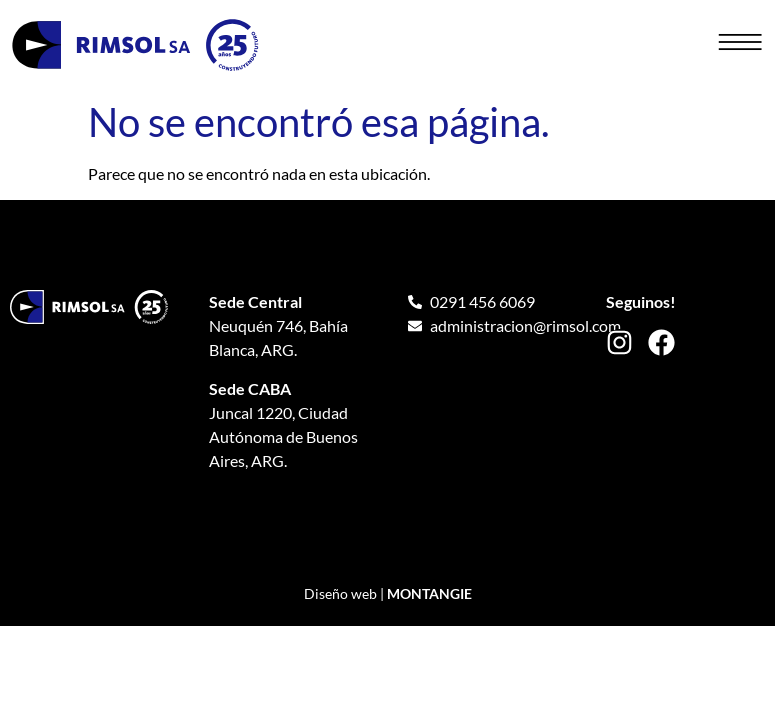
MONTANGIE (429, 593)
